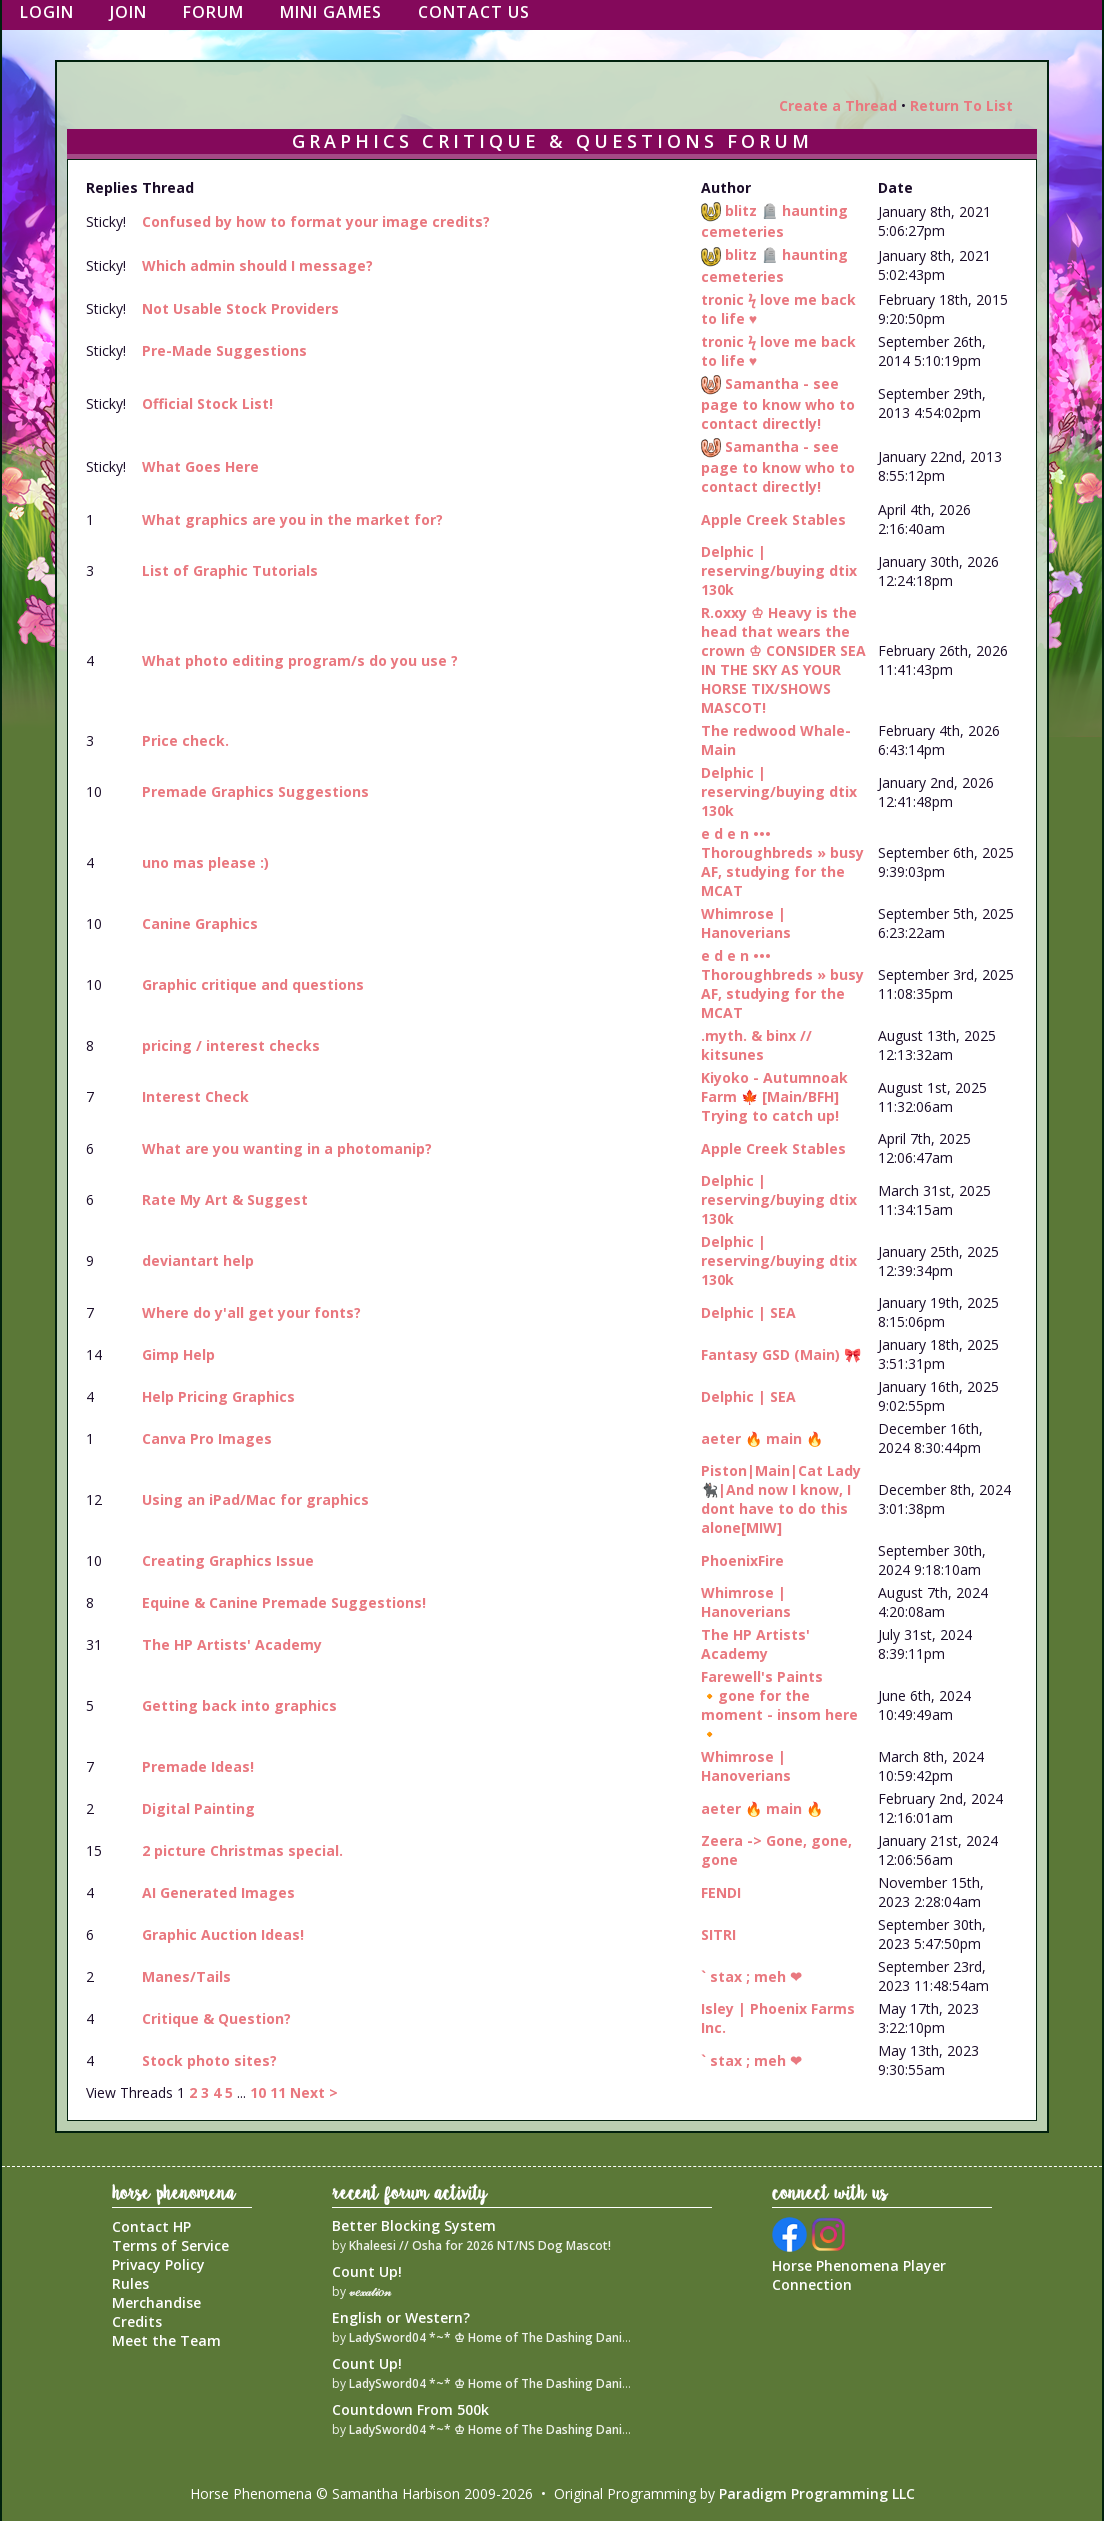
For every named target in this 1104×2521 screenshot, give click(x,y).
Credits (137, 2321)
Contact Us (474, 12)
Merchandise (156, 2302)
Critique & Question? (216, 2018)
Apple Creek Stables (773, 519)
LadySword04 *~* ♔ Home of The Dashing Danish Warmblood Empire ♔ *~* (567, 2337)
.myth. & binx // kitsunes (756, 1045)
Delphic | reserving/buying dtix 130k (779, 570)
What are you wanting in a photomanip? (287, 1148)
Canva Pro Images (207, 1438)
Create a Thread (838, 105)
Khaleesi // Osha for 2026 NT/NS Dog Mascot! (480, 2245)
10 (258, 2092)
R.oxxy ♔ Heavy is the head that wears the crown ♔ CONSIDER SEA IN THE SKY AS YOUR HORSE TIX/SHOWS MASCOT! (783, 660)
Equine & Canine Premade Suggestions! (284, 1602)
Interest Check (195, 1096)
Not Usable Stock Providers (240, 308)
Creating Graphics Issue (228, 1560)
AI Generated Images (218, 1892)
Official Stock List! (207, 403)
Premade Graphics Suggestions (255, 791)
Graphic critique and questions (253, 984)
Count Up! (367, 2271)
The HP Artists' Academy (232, 1644)
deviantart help (198, 1260)
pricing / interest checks (231, 1045)
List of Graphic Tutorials (230, 570)
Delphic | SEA (748, 1312)
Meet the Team (166, 2340)
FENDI (721, 1892)
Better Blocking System (414, 2225)
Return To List (961, 105)
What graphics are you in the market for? (292, 519)
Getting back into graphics (239, 1705)
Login (47, 12)
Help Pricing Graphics (218, 1396)
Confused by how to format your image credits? (316, 221)
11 (278, 2092)
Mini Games (331, 12)
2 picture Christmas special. (242, 1850)
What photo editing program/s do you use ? (300, 660)
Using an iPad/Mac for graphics (255, 1499)
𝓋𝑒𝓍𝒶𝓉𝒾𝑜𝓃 (370, 2291)
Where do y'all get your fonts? (251, 1312)
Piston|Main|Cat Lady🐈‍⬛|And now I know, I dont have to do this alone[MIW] (781, 1499)
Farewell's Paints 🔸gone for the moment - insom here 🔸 (779, 1705)
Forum (213, 12)
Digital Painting (198, 1808)
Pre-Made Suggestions (224, 350)
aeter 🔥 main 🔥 (762, 1438)
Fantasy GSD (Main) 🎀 (781, 1354)
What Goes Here (200, 466)
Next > (314, 2092)
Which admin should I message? (257, 265)
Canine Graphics (200, 923)
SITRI (718, 1934)
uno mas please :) (205, 862)
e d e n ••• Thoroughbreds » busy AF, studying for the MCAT (782, 862)
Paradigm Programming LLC (817, 2493)
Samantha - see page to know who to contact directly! (778, 403)
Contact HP (151, 2226)
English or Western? (401, 2317)
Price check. (185, 740)
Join (128, 12)
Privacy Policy (158, 2264)
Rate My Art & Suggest (225, 1199)
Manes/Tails (186, 1976)
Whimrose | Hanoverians (746, 923)
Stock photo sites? (209, 2060)
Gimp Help (178, 1354)
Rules (130, 2283)
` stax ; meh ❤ (751, 1976)
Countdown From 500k (410, 2409)
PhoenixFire (742, 1560)
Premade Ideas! (198, 1766)
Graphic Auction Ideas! (223, 1934)
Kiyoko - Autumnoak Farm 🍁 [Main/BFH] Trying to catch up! (774, 1096)
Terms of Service (170, 2245)
